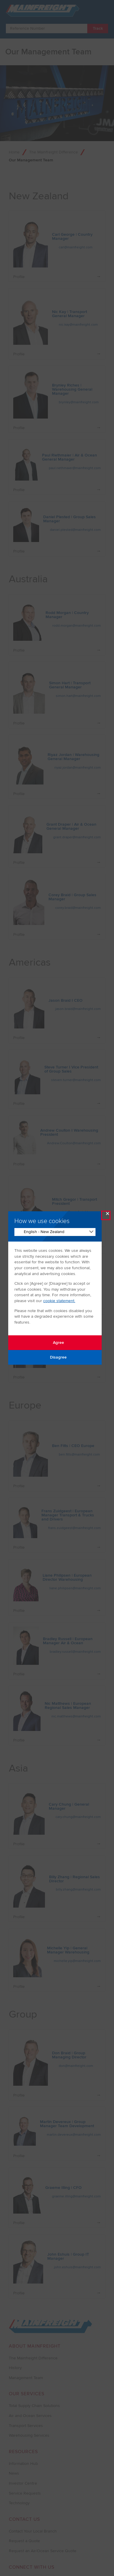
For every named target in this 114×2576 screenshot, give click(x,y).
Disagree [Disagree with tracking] (55, 1357)
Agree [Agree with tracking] (55, 1342)
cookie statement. (59, 1300)
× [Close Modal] (107, 1215)
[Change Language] (54, 1232)
